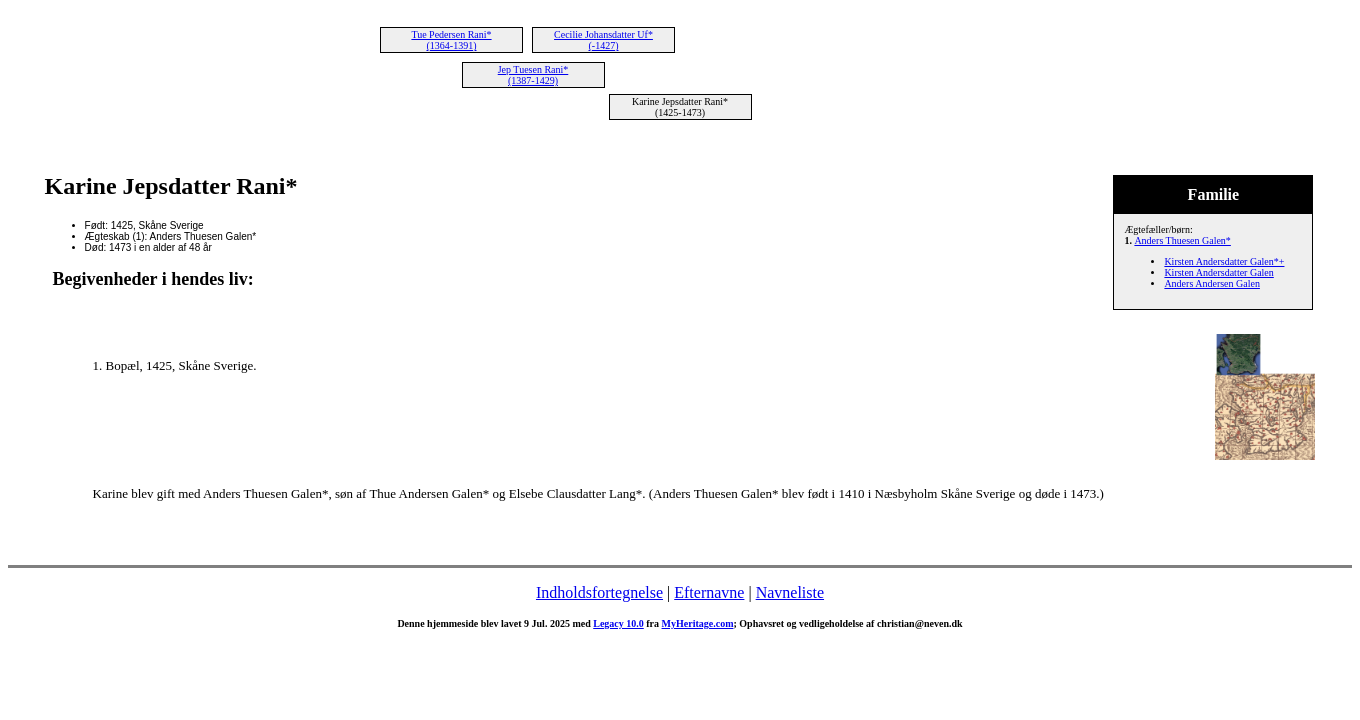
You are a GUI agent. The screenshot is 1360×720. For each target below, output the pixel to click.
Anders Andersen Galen (1212, 283)
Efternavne (709, 592)
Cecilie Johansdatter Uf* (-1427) (603, 40)
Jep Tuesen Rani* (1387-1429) (533, 75)
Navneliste (790, 592)
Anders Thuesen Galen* (1182, 240)
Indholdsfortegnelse (599, 592)
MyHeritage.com (698, 623)
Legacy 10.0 (618, 623)
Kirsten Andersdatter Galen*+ (1224, 261)
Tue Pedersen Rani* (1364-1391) (451, 40)
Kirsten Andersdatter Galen (1218, 272)
